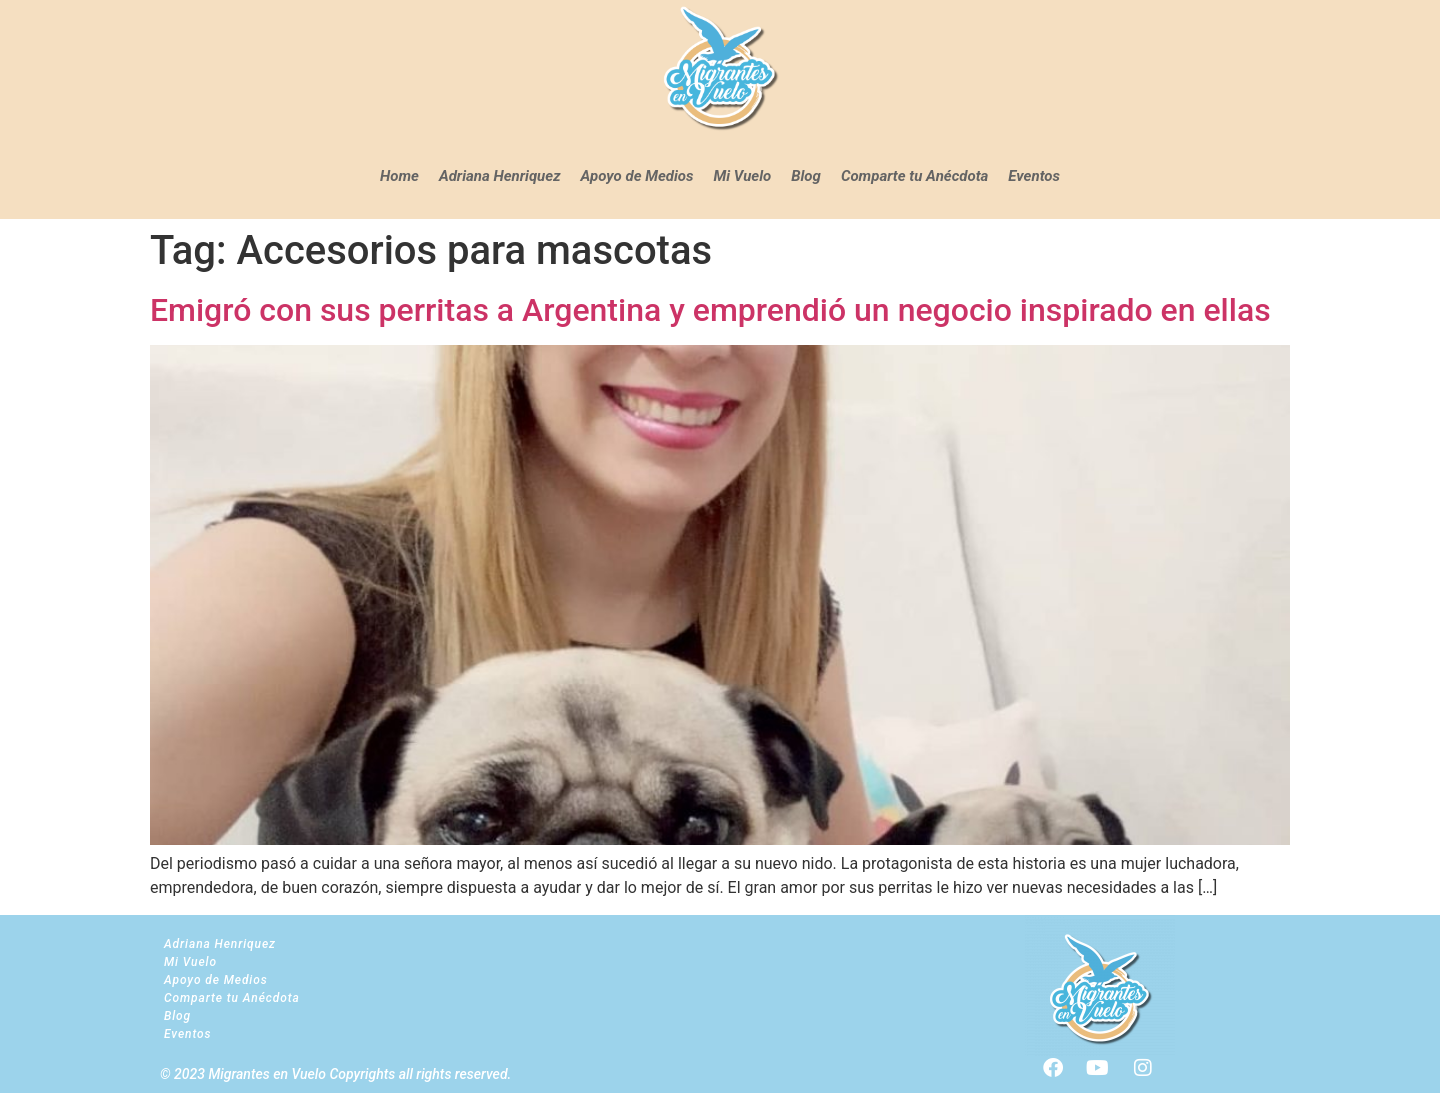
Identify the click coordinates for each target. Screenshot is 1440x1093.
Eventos (1034, 176)
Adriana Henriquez (500, 176)
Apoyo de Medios (637, 176)
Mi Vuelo (743, 176)
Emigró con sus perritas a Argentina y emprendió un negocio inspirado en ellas (710, 310)
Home (399, 176)
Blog (806, 176)
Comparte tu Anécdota (914, 176)
